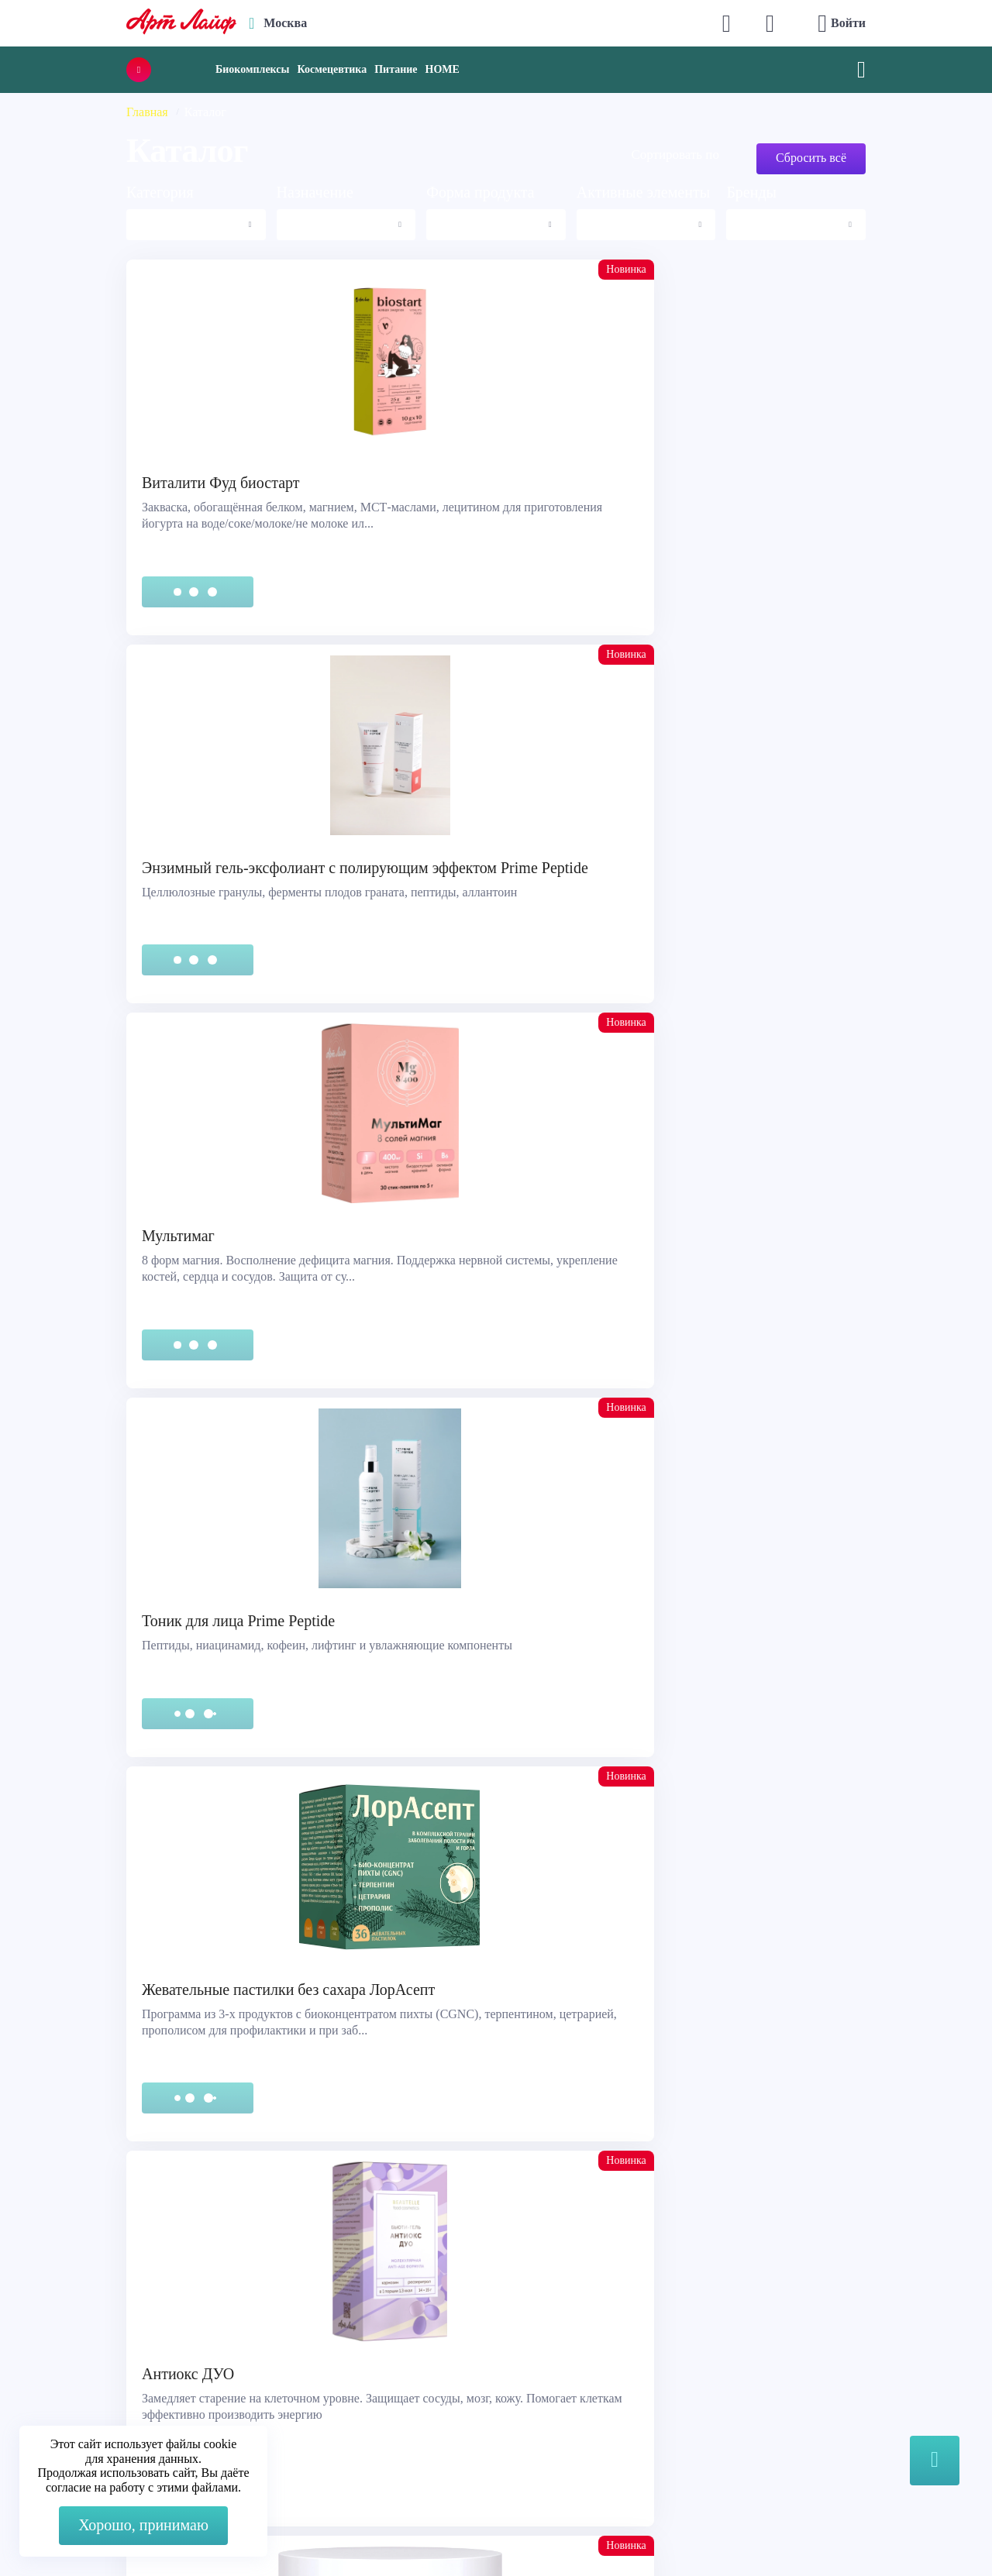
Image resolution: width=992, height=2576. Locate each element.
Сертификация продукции (105, 2369)
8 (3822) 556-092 (809, 2531)
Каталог (534, 2350)
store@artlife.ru (339, 2400)
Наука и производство (573, 2389)
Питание (395, 69)
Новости (536, 2369)
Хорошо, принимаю (143, 2524)
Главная (147, 112)
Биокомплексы (252, 69)
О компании (545, 2330)
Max (311, 2338)
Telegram (323, 2369)
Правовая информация (95, 2350)
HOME (442, 69)
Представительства (86, 2389)
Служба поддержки (87, 2330)
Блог (525, 2408)
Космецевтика (332, 69)
